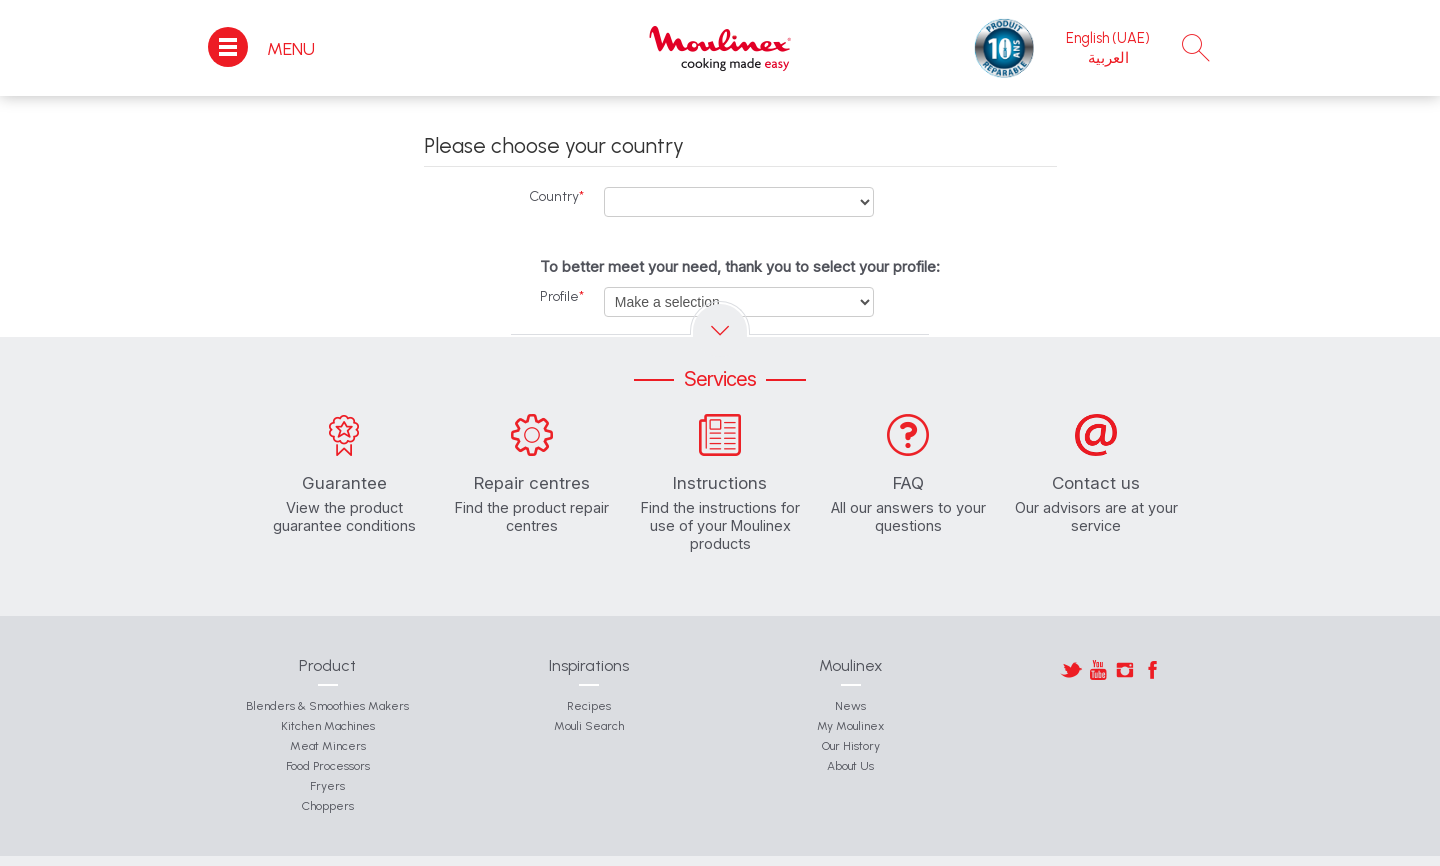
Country (556, 196)
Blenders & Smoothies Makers (327, 706)
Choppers (328, 806)
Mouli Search (589, 726)
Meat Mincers (328, 746)
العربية (1108, 58)
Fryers (327, 786)
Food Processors (328, 766)
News (850, 706)
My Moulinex (850, 726)
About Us (850, 766)
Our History (851, 746)
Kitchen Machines (328, 726)
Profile (562, 296)
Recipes (589, 706)
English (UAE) (1108, 38)
